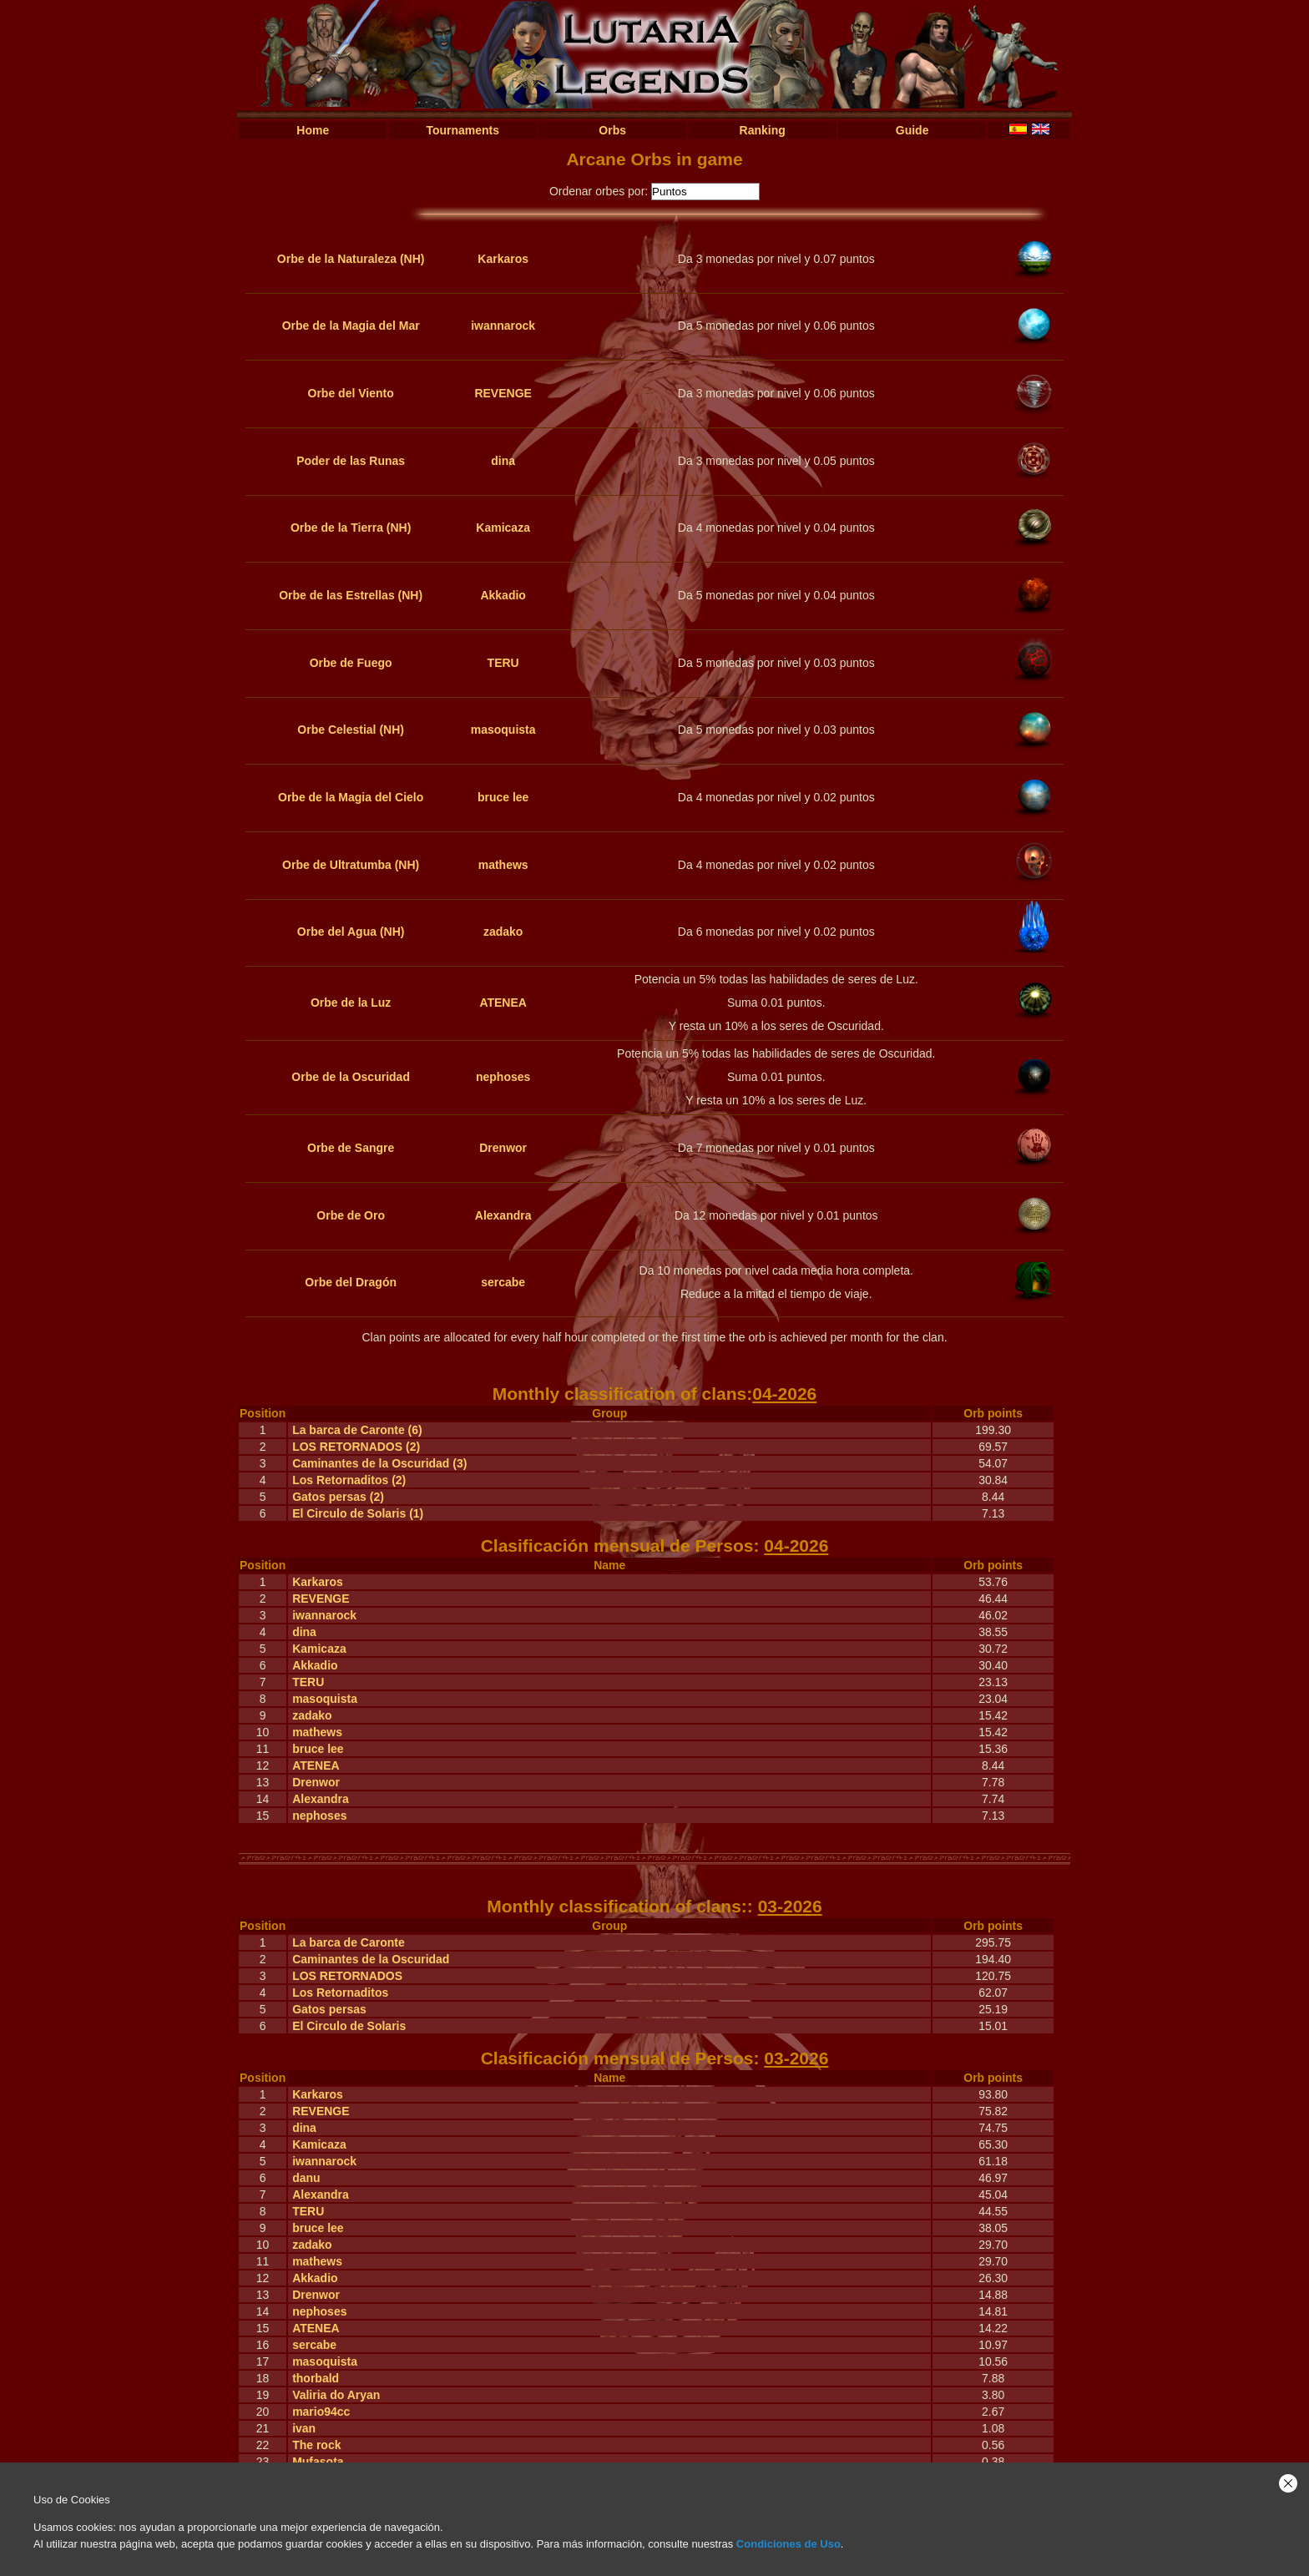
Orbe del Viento (351, 393)
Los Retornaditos (340, 1992)
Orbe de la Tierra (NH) (351, 527)
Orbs (612, 130)
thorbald (315, 2378)
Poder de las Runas (350, 460)
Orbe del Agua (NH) (351, 931)
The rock (316, 2445)
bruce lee (503, 797)
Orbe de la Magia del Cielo (350, 797)
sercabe (503, 1282)
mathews (503, 864)
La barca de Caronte (348, 1942)
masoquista (503, 729)
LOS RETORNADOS (347, 1976)
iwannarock (503, 325)
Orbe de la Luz (351, 1002)
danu (306, 2178)
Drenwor (503, 1147)
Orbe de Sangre (350, 1147)
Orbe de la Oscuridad (350, 1076)
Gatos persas (329, 2009)
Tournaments (462, 130)
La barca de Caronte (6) (357, 1430)
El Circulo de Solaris (349, 2026)
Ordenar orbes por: (598, 191)
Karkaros (503, 258)
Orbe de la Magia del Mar (351, 325)
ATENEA (503, 1002)
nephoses (503, 1076)
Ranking (763, 130)
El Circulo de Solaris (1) (357, 1513)
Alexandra (503, 1215)
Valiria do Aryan (336, 2395)
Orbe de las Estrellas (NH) (350, 595)
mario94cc (321, 2411)
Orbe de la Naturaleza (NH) (351, 258)
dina (503, 460)
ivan (304, 2428)
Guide (912, 130)
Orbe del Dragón (351, 1282)
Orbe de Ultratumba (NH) (350, 864)
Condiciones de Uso (788, 2544)
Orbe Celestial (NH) (350, 729)
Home (312, 130)
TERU (503, 662)
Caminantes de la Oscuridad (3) (379, 1463)
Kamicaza (503, 527)
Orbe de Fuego (351, 662)
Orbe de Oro (350, 1215)
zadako (503, 931)
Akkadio (502, 595)
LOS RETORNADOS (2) (356, 1446)
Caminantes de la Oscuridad (370, 1959)
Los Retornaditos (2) (349, 1480)
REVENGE (502, 393)
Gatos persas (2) (338, 1496)
